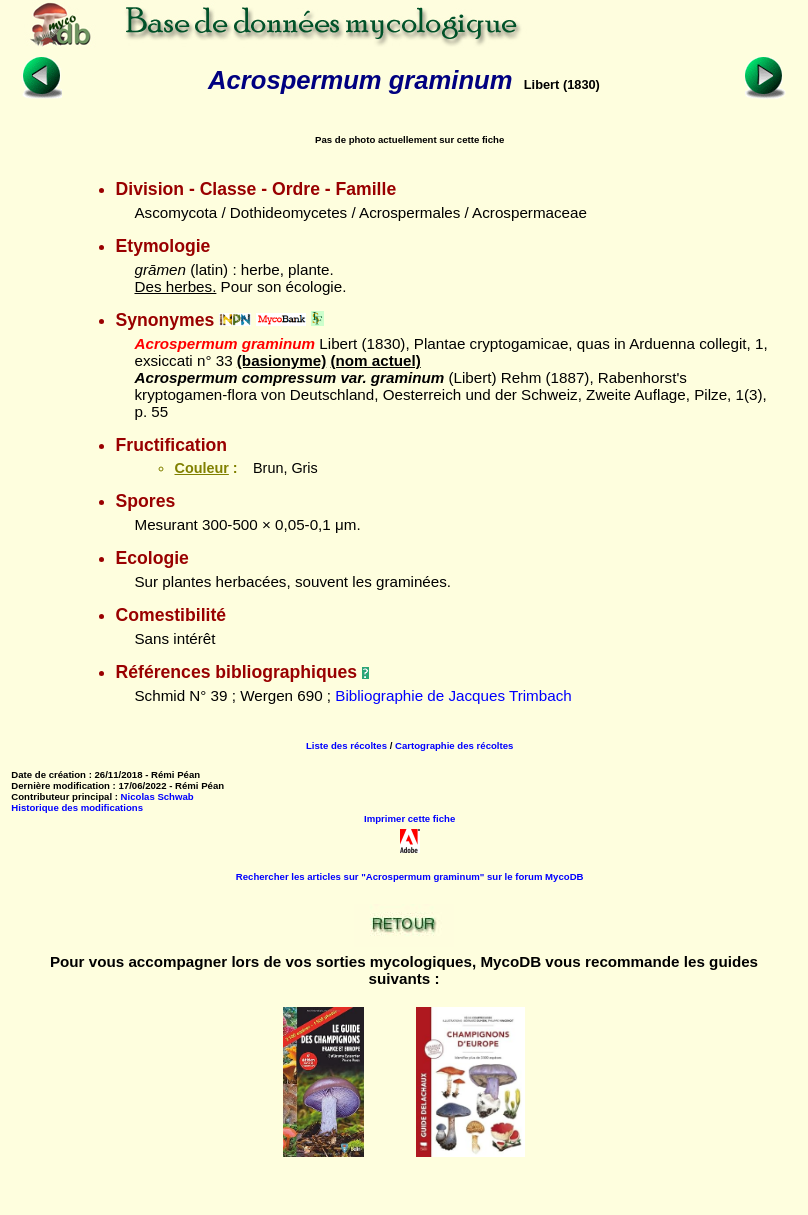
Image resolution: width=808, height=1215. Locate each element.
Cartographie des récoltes (454, 745)
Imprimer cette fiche (409, 818)
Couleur (201, 468)
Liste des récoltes (346, 745)
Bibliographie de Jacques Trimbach (453, 695)
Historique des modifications (77, 807)
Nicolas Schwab (157, 796)
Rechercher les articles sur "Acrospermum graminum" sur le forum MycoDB (410, 876)
